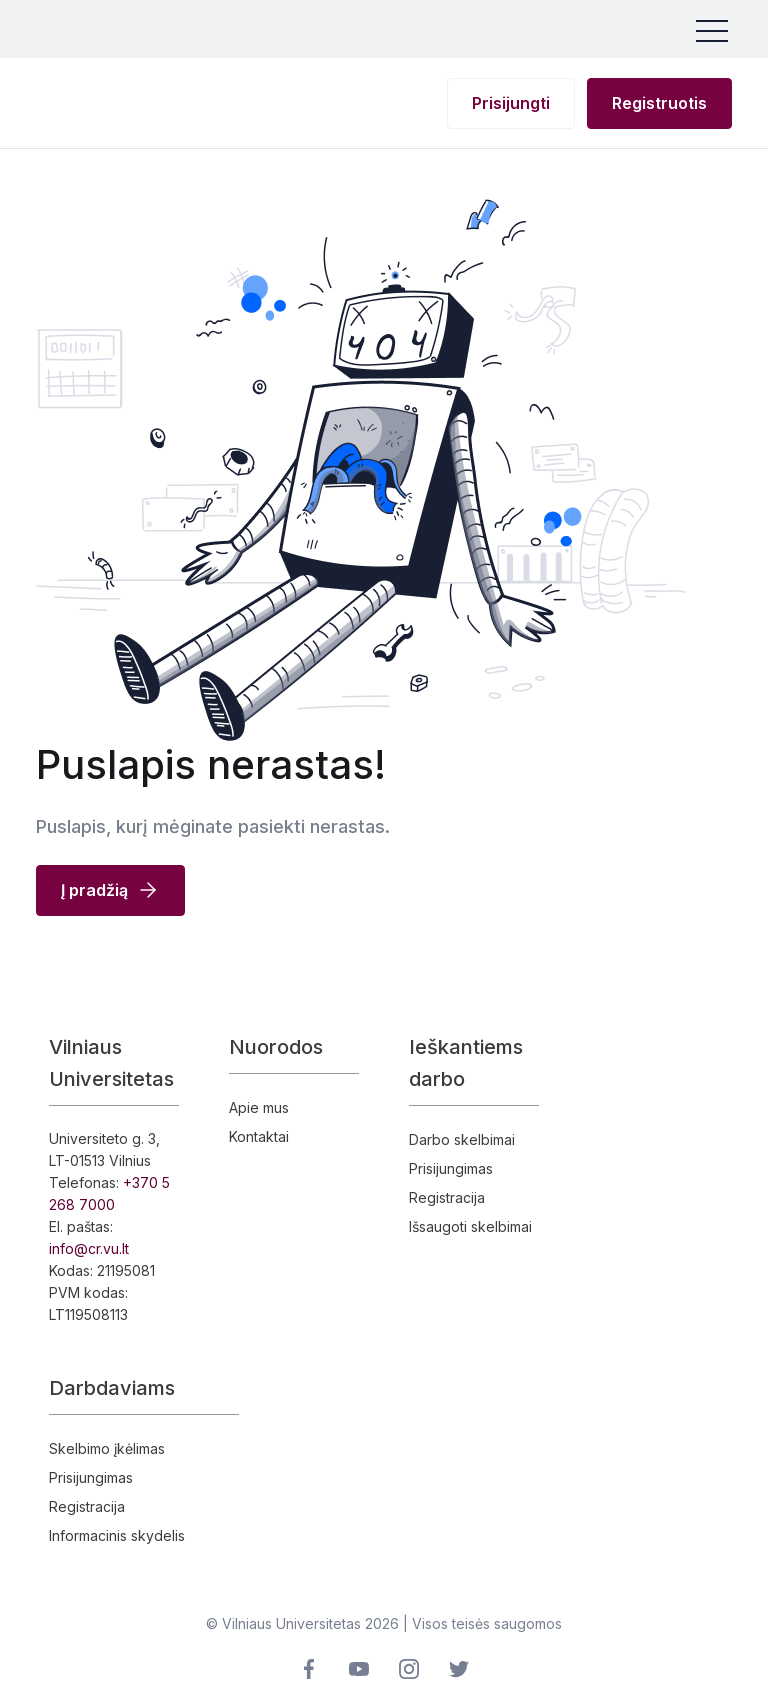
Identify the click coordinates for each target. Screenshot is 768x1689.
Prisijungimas (451, 1168)
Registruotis (659, 103)
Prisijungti (511, 103)
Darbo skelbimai (462, 1139)
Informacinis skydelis (117, 1535)
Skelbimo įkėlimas (107, 1448)
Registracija (447, 1197)
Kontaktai (259, 1136)
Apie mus (259, 1107)
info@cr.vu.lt (89, 1248)
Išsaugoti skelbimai (470, 1226)
